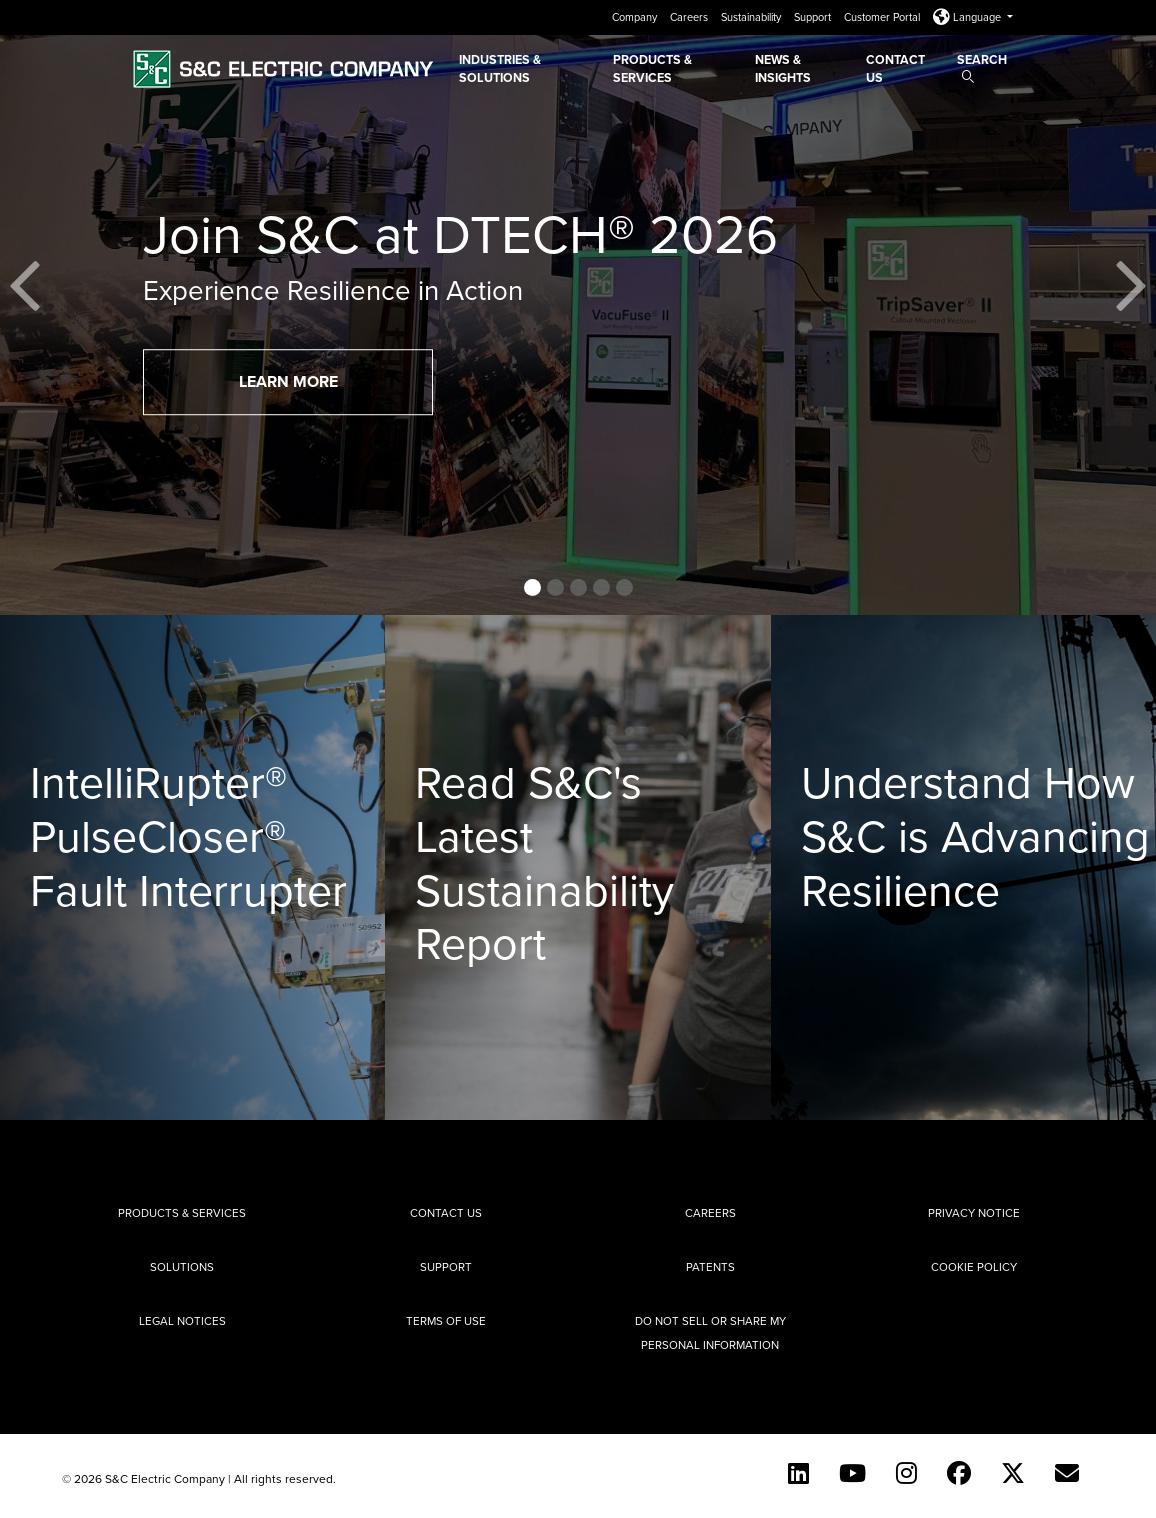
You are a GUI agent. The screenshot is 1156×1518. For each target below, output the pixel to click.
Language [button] (968, 17)
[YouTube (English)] (852, 1473)
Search (982, 66)
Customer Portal (883, 17)
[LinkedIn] (798, 1473)
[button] (25, 307)
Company (636, 17)
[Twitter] (1013, 1473)
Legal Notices (182, 1321)
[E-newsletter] (1067, 1473)
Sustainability (752, 17)
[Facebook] (959, 1473)
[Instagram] (906, 1473)
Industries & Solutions (500, 68)
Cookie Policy (974, 1267)
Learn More (288, 381)
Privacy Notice (974, 1213)
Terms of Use (446, 1321)
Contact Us (895, 68)
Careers (690, 17)
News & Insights (783, 68)
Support (814, 17)
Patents (710, 1267)
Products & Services (652, 68)
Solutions (182, 1267)
